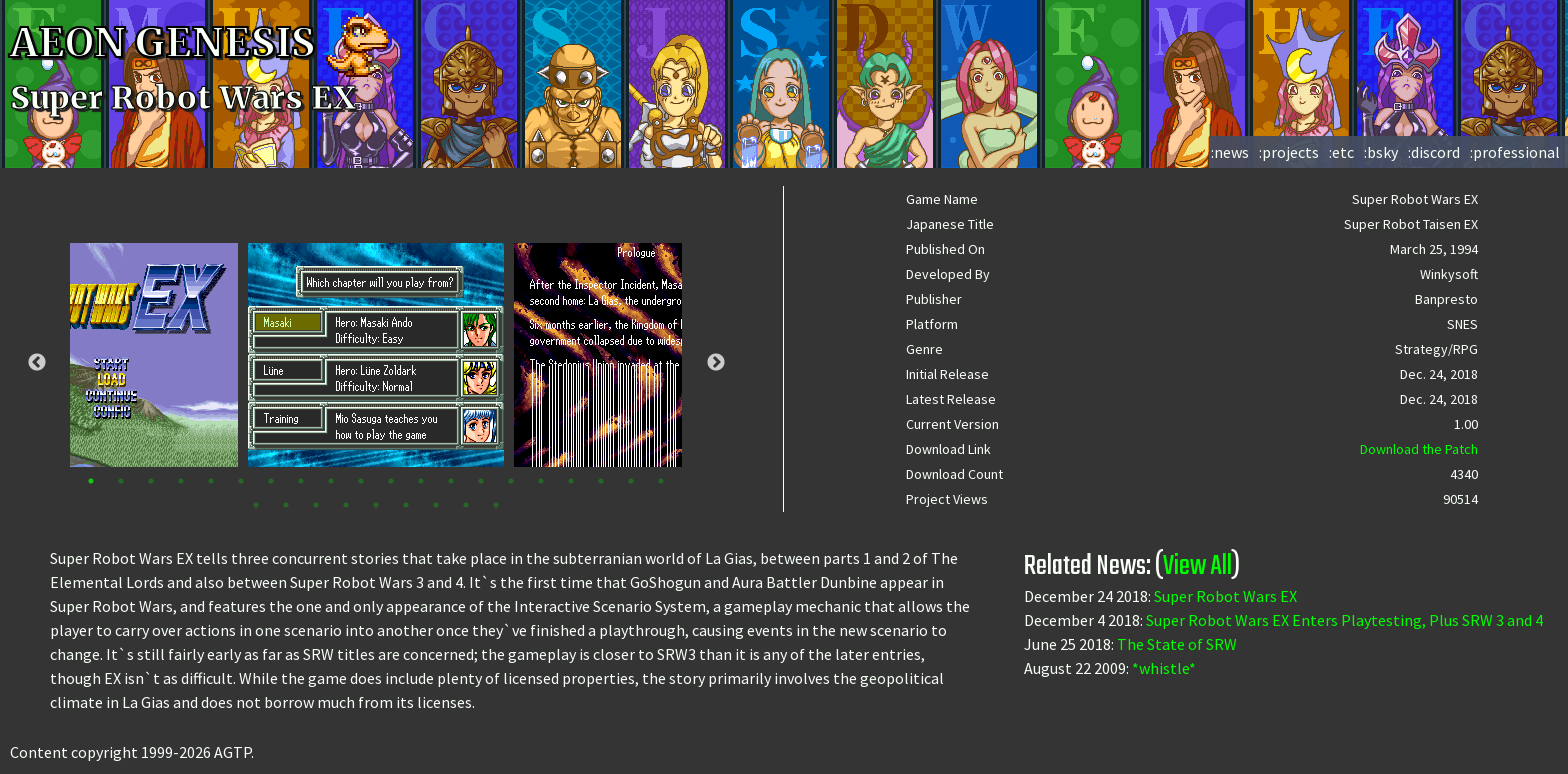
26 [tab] (406, 505)
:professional (1515, 152)
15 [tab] (511, 481)
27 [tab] (436, 505)
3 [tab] (151, 481)
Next (716, 363)
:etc (1341, 152)
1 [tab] (91, 481)
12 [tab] (421, 481)
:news (1230, 152)
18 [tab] (601, 481)
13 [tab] (451, 481)
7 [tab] (271, 481)
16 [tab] (541, 481)
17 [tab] (571, 481)
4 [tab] (181, 481)
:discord (1434, 152)
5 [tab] (211, 481)
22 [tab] (286, 505)
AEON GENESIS (202, 43)
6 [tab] (241, 481)
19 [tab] (631, 481)
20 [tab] (661, 481)
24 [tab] (346, 505)
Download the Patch (1419, 449)
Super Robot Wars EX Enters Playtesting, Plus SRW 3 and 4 (1344, 620)
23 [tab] (316, 505)
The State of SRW (1177, 644)
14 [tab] (481, 481)
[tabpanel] (376, 355)
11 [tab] (391, 481)
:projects (1289, 152)
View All (1197, 566)
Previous (37, 363)
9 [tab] (331, 481)
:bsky (1381, 152)
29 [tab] (496, 505)
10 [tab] (361, 481)
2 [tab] (121, 481)
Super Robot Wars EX (1225, 596)
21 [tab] (256, 505)
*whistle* (1164, 668)
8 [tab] (301, 481)
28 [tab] (466, 505)
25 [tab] (376, 505)
